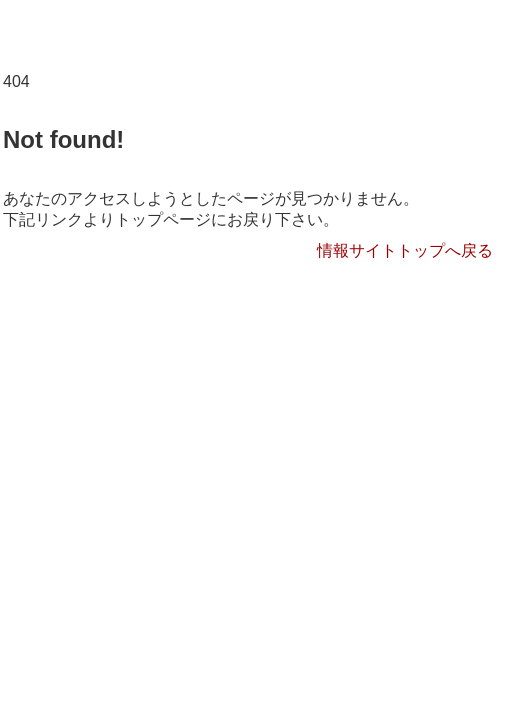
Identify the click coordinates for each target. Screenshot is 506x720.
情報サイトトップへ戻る (405, 250)
